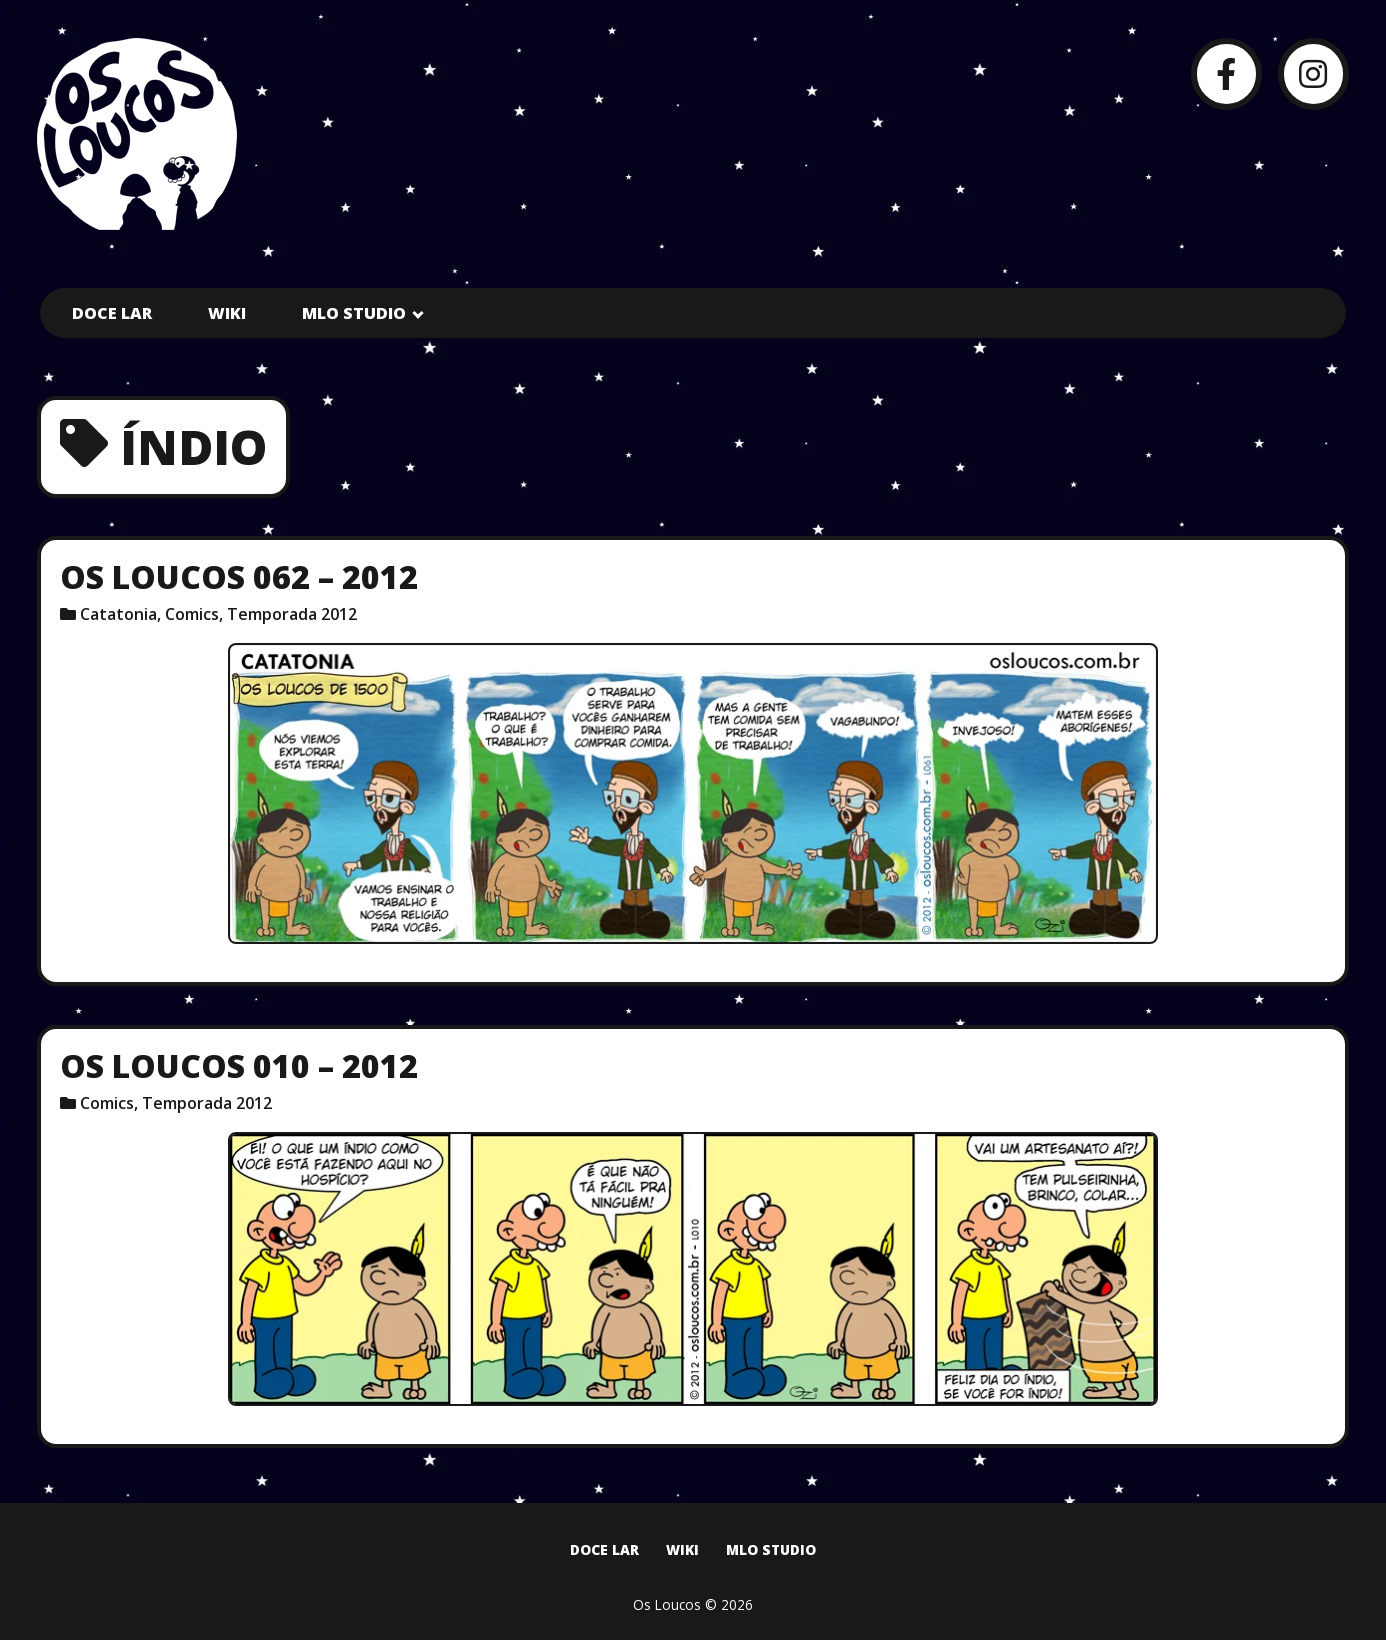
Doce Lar (112, 313)
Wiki (227, 313)
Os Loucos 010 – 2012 (239, 1065)
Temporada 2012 (292, 614)
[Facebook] (1226, 73)
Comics (192, 614)
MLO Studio (354, 313)
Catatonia (118, 614)
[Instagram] (1313, 73)
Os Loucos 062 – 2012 (239, 576)
